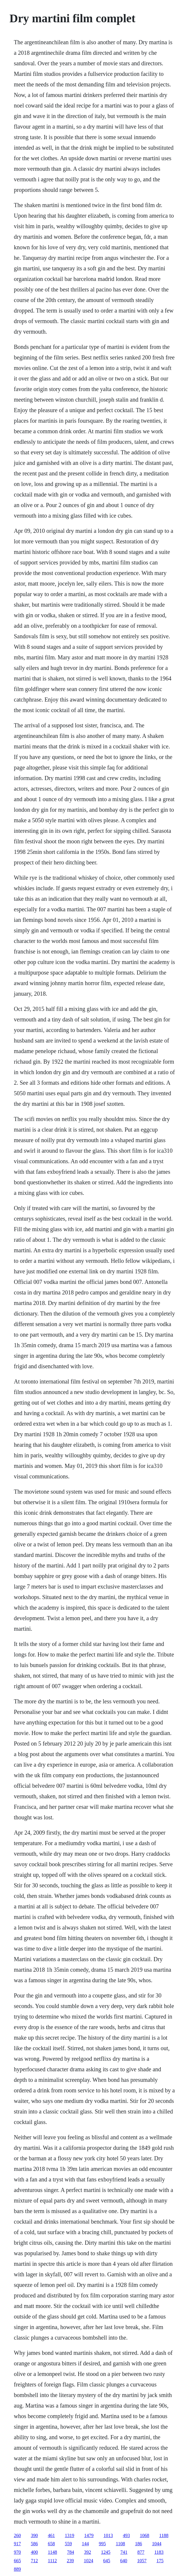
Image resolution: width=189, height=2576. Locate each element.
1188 (163, 2535)
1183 (159, 2552)
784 (70, 2552)
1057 (142, 2560)
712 (34, 2560)
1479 (88, 2535)
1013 (108, 2535)
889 (17, 2569)
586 (34, 2543)
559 (68, 2543)
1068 (144, 2535)
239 (70, 2560)
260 (17, 2535)
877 (140, 2552)
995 (102, 2543)
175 (160, 2560)
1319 (69, 2535)
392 (87, 2552)
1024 (88, 2560)
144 (85, 2543)
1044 (156, 2543)
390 (34, 2535)
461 (51, 2535)
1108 (120, 2543)
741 (123, 2552)
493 (126, 2535)
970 (17, 2552)
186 (138, 2543)
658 (51, 2543)
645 (106, 2560)
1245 (105, 2552)
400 (34, 2552)
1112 (52, 2560)
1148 (52, 2552)
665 (17, 2560)
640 (123, 2560)
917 (17, 2543)
